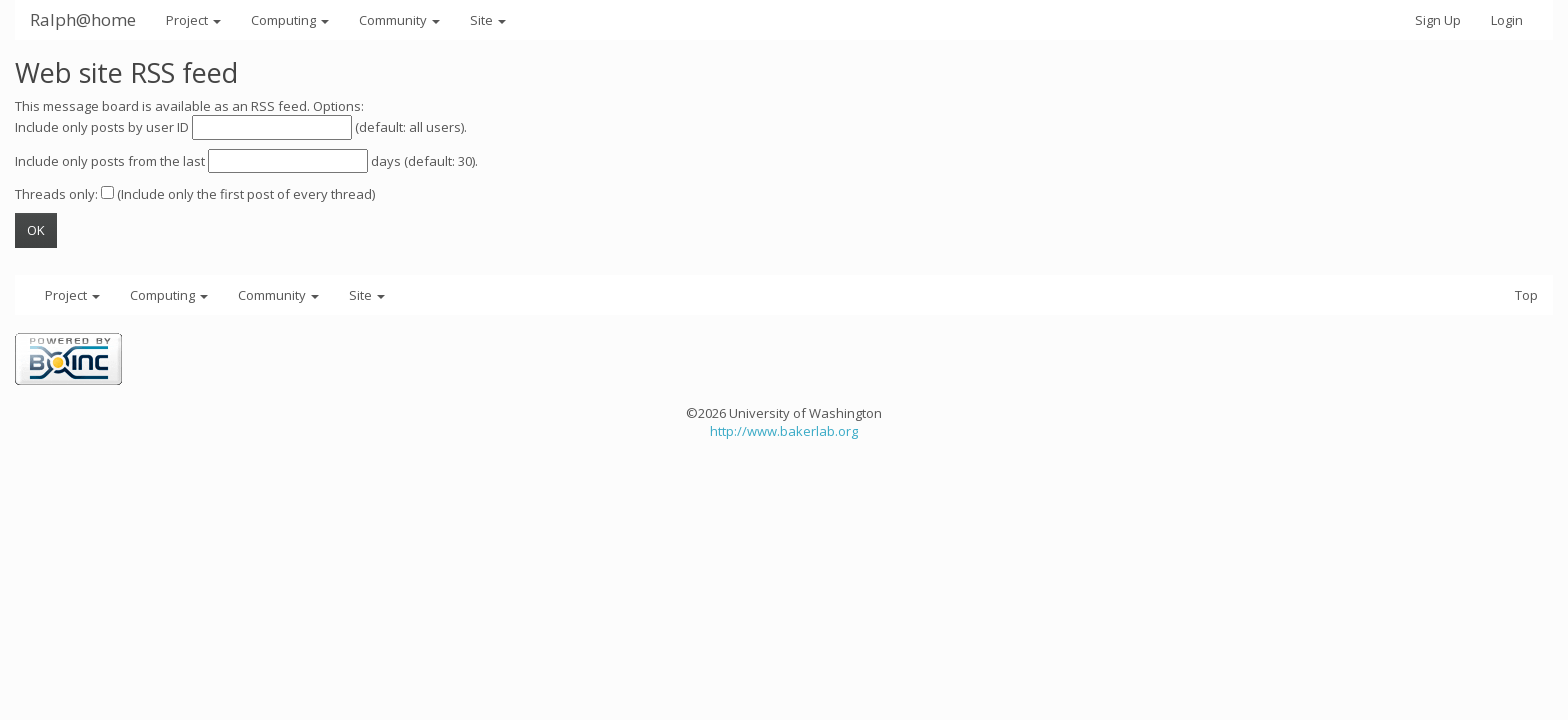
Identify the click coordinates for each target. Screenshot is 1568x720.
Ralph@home (83, 19)
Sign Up (1438, 20)
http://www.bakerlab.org (784, 431)
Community (399, 20)
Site (488, 20)
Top (1526, 295)
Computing (290, 20)
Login (1507, 20)
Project (193, 20)
